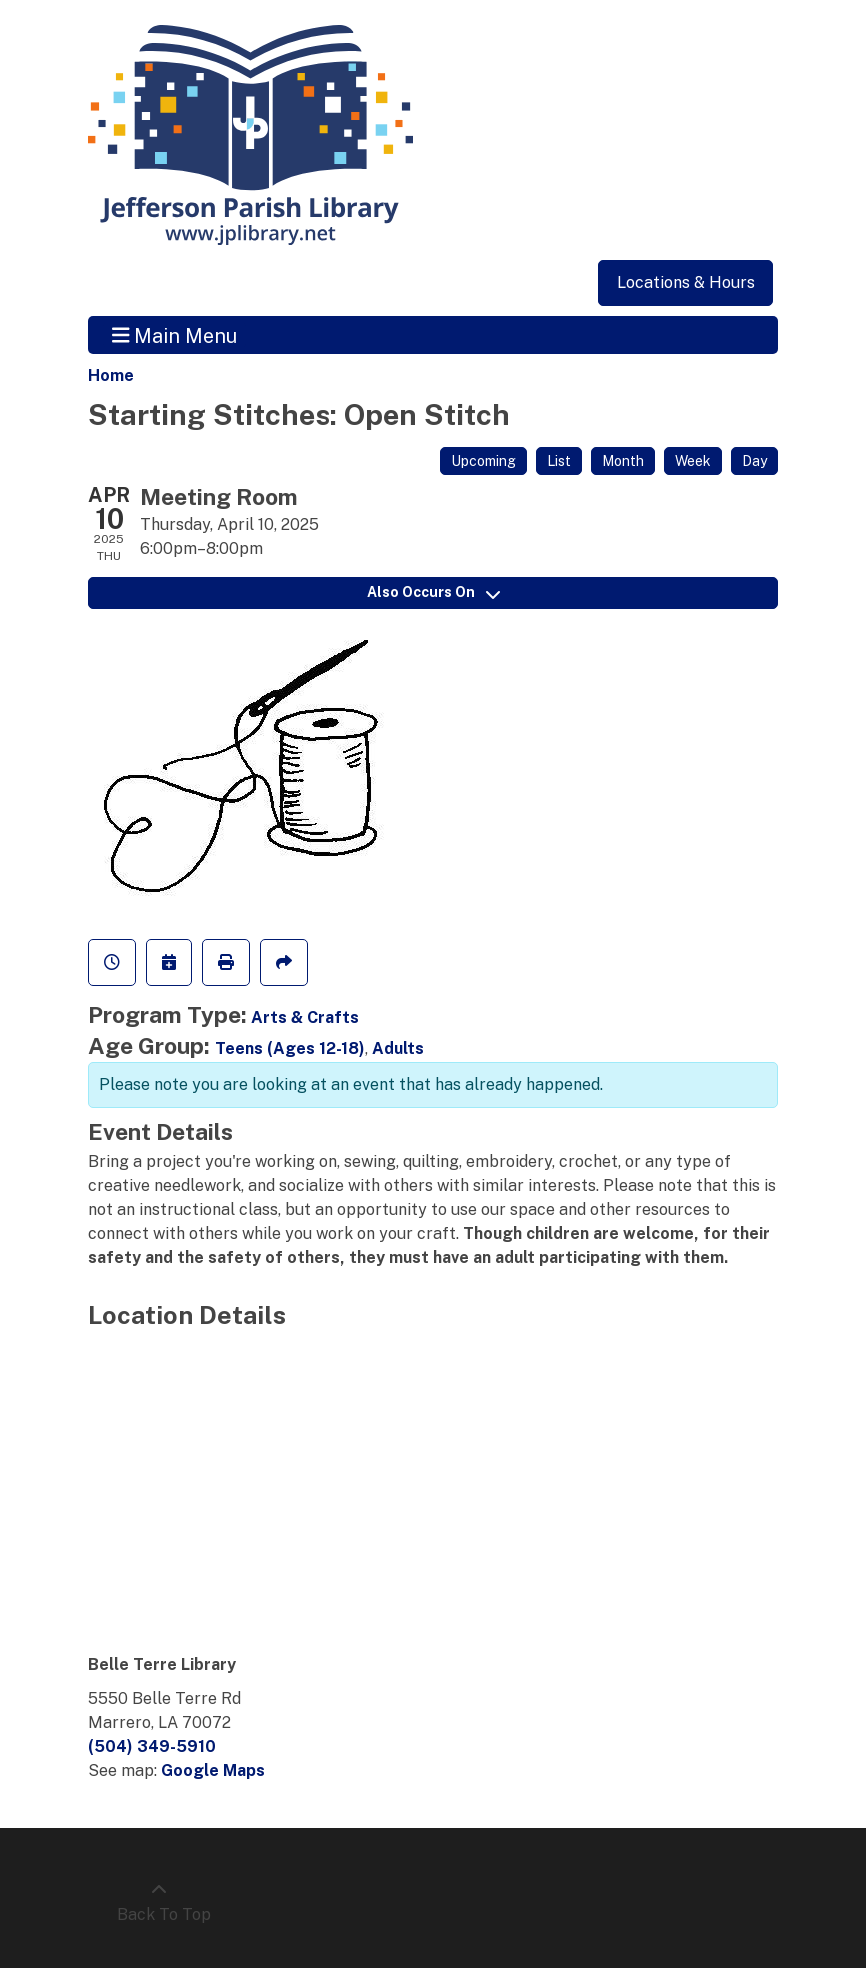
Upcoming (483, 461)
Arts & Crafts (305, 1017)
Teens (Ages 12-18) (290, 1048)
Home (111, 375)
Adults (398, 1048)
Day (754, 461)
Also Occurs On (433, 592)
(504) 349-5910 (152, 1746)
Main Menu (175, 335)
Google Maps (213, 1770)
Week (693, 461)
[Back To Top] (158, 1903)
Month (623, 461)
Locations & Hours (686, 282)
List (559, 461)
